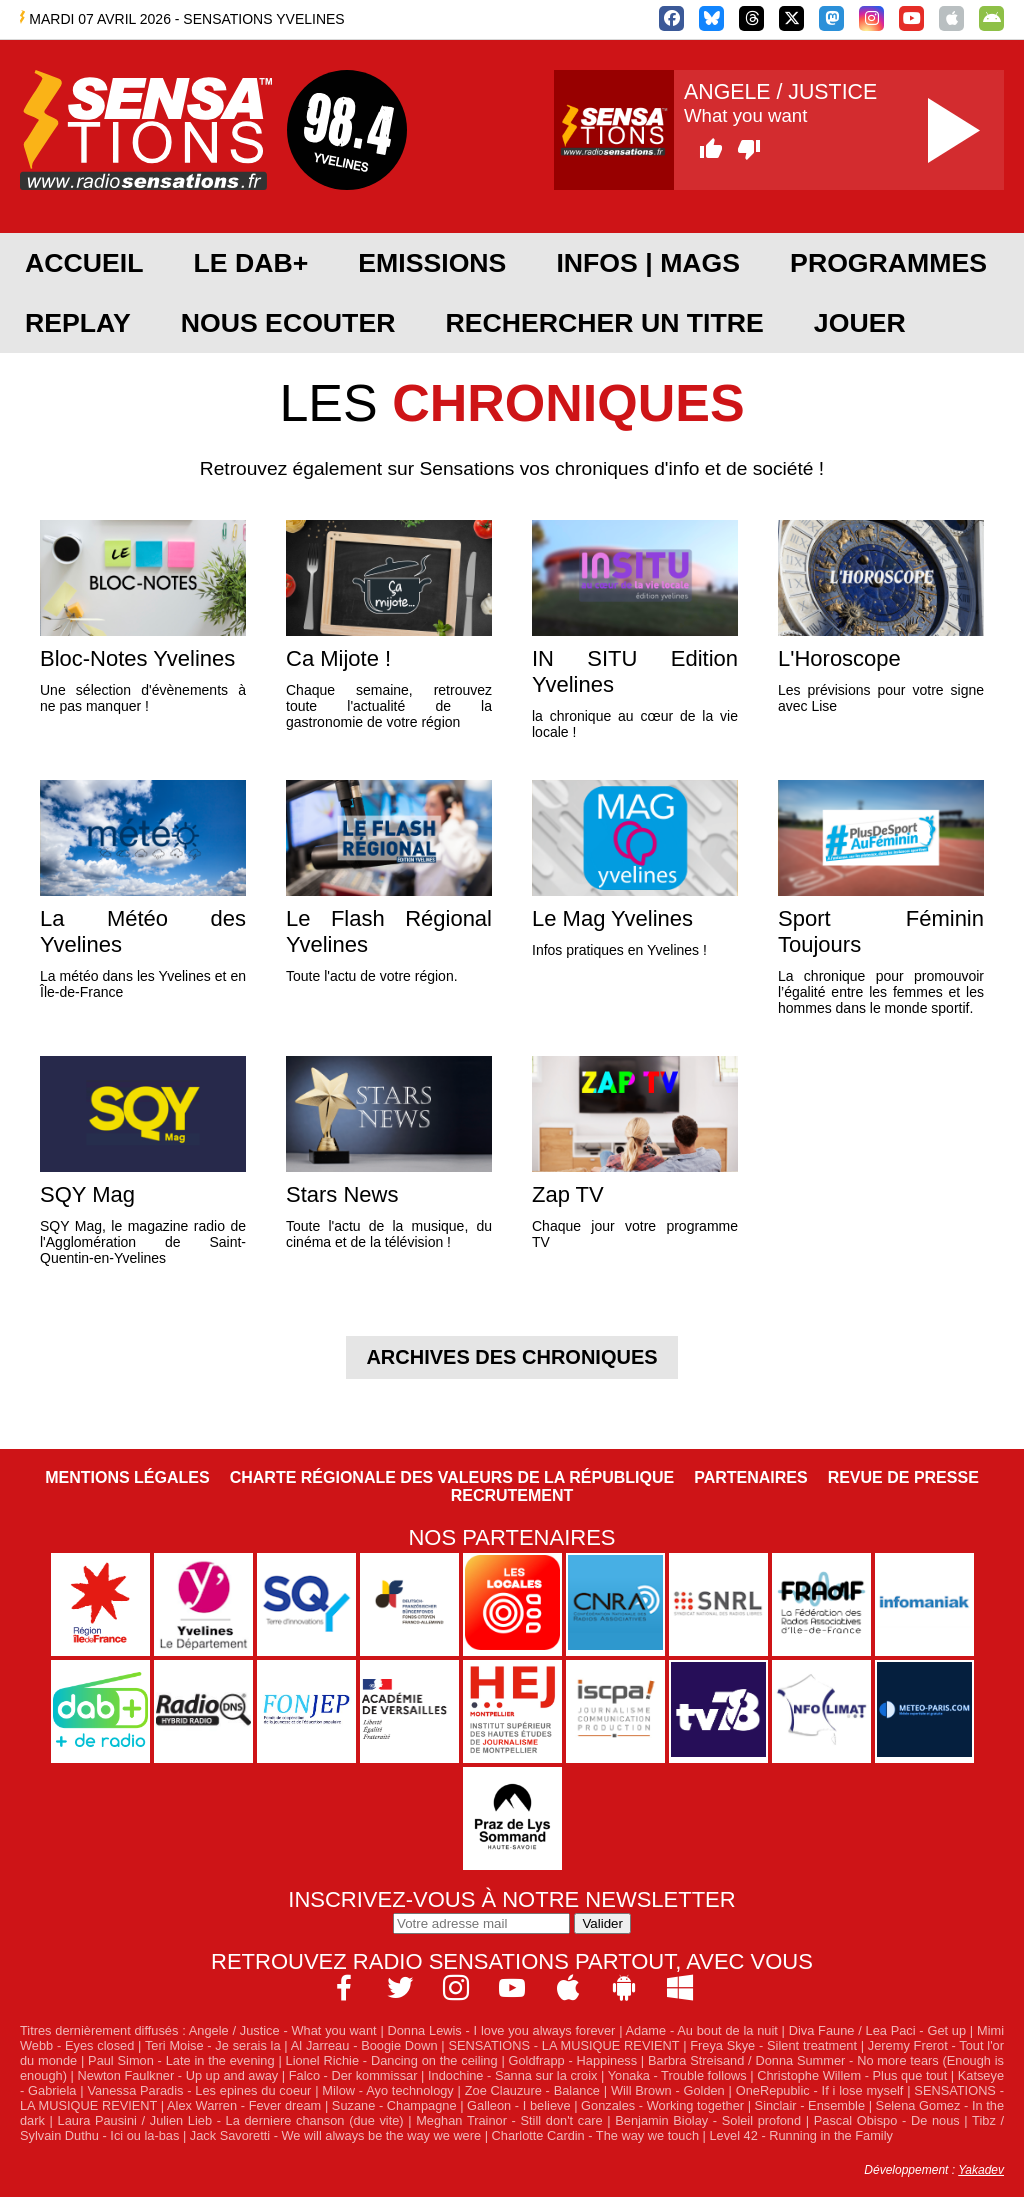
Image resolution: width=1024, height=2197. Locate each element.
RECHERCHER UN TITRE (604, 323)
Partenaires (751, 1477)
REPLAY (78, 323)
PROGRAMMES (888, 263)
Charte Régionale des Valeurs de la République (452, 1477)
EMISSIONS (432, 263)
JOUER (860, 323)
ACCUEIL (84, 263)
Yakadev (981, 2170)
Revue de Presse (903, 1477)
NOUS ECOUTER (288, 323)
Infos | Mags (648, 263)
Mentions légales (127, 1477)
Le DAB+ (250, 263)
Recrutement (512, 1495)
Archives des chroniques (511, 1357)
